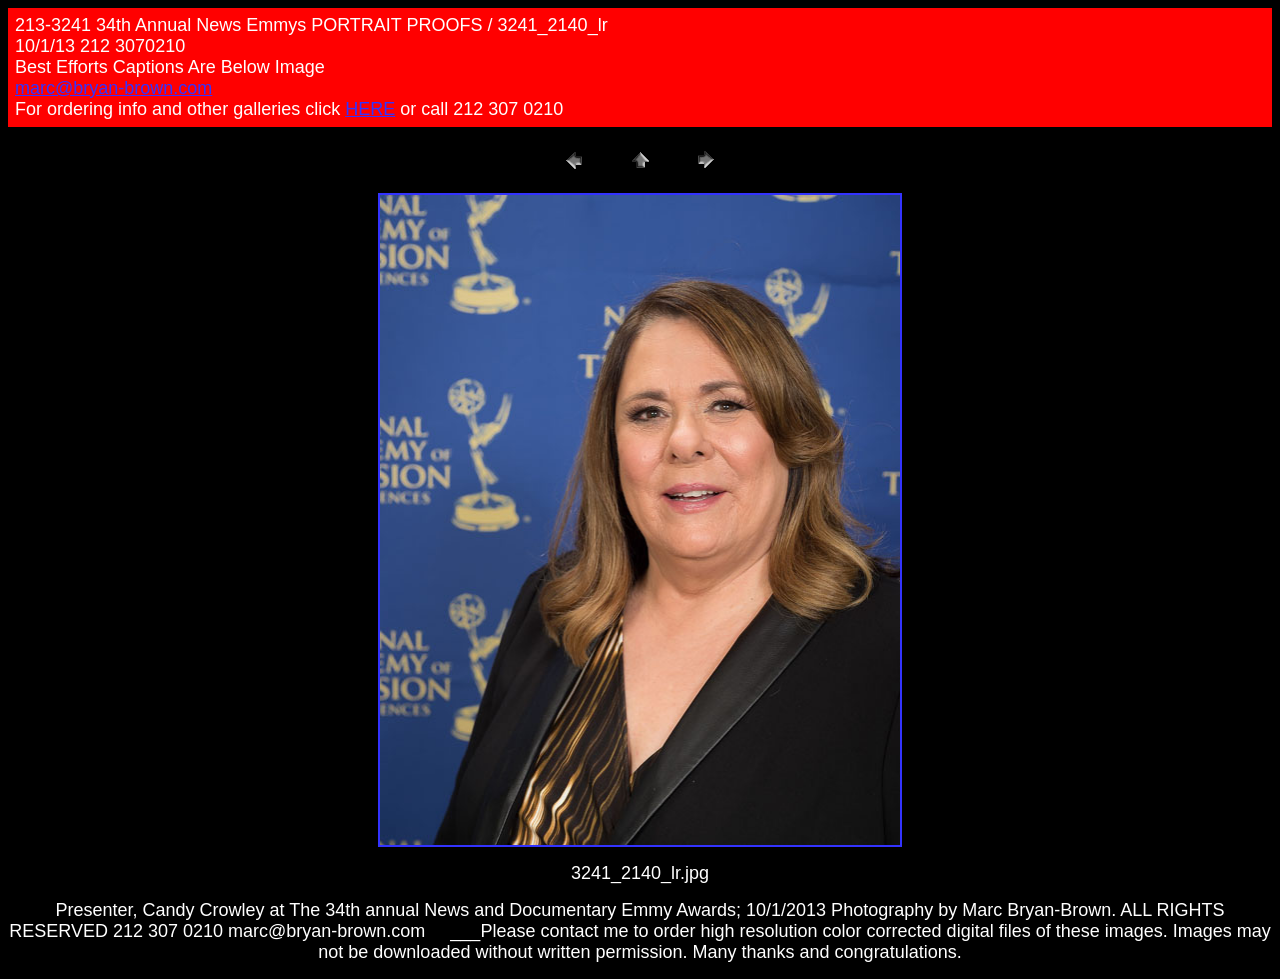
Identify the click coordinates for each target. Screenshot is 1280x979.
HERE (370, 109)
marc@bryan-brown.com (113, 88)
